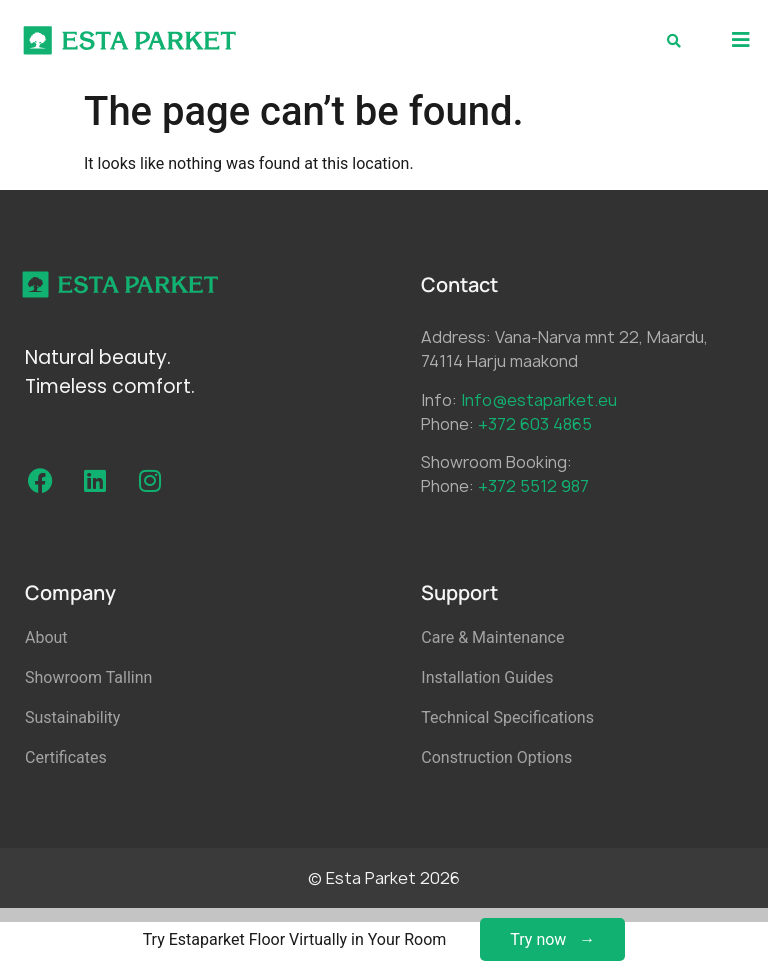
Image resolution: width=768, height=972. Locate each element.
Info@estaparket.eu (539, 400)
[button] (740, 40)
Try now (538, 939)
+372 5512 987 (533, 486)
